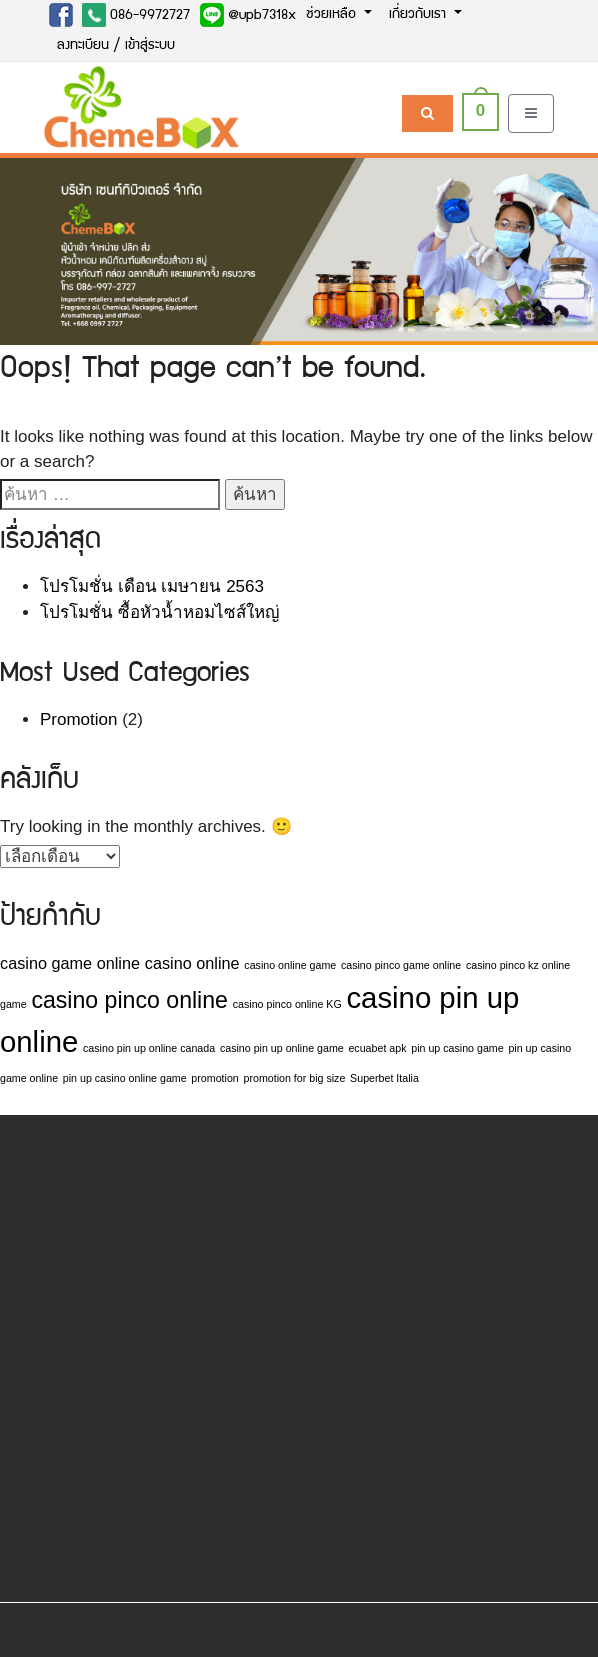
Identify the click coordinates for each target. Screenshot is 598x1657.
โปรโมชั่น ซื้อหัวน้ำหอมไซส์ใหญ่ (159, 612)
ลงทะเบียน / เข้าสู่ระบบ (116, 46)
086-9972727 (136, 15)
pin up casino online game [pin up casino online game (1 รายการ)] (125, 1078)
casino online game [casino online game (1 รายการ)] (290, 965)
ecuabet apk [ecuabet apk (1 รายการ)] (377, 1048)
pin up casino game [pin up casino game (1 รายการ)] (457, 1048)
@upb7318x (248, 15)
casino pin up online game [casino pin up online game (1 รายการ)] (282, 1048)
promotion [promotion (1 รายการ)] (214, 1078)
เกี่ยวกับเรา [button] (419, 15)
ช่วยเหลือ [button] (333, 15)
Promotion (78, 719)
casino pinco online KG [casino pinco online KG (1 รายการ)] (287, 1004)
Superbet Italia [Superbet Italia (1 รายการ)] (384, 1078)
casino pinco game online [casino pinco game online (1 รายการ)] (401, 965)
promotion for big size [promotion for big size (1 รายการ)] (294, 1078)
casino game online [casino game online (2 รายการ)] (70, 963)
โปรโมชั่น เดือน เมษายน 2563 (152, 586)
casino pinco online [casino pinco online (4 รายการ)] (129, 1000)
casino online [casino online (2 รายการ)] (192, 963)
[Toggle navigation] (531, 113)
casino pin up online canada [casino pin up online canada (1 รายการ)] (149, 1048)
